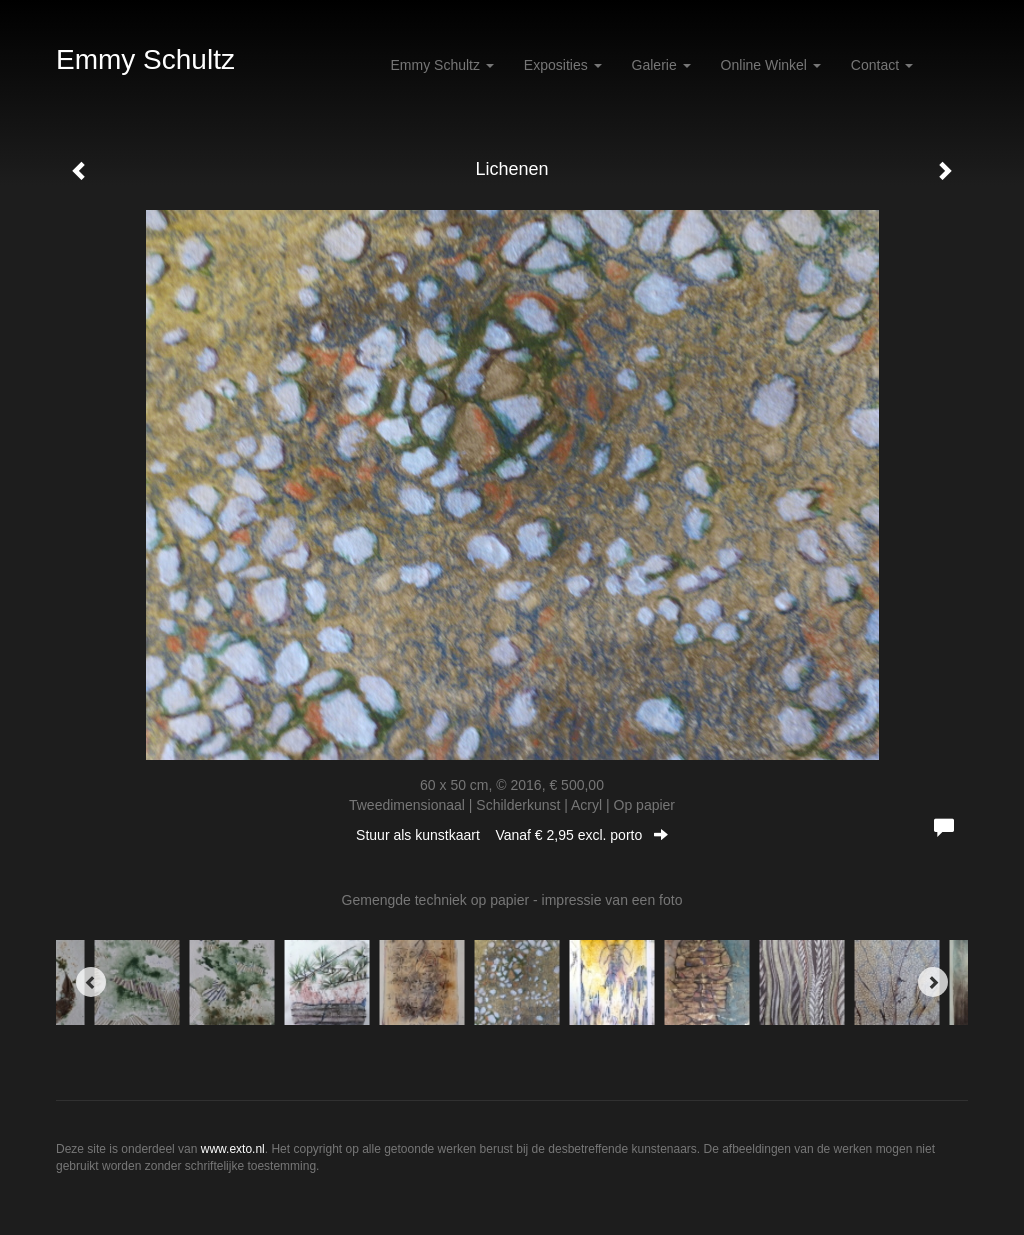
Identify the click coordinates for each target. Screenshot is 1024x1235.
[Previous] (91, 982)
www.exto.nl (233, 1149)
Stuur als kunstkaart (512, 835)
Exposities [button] (563, 65)
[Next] (933, 982)
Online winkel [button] (771, 65)
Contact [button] (882, 65)
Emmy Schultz (145, 59)
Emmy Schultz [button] (442, 65)
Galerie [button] (661, 65)
